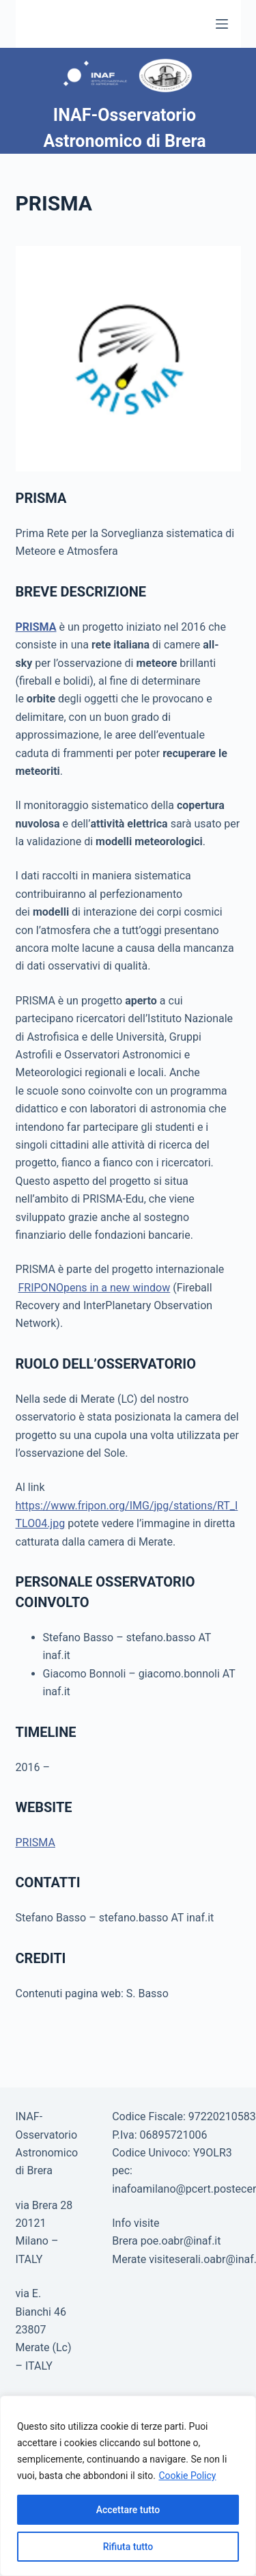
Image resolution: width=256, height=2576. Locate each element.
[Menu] (222, 24)
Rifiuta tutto (128, 2546)
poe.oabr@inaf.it (181, 2240)
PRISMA (36, 626)
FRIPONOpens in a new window (94, 1287)
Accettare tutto (128, 2509)
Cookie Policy (187, 2475)
